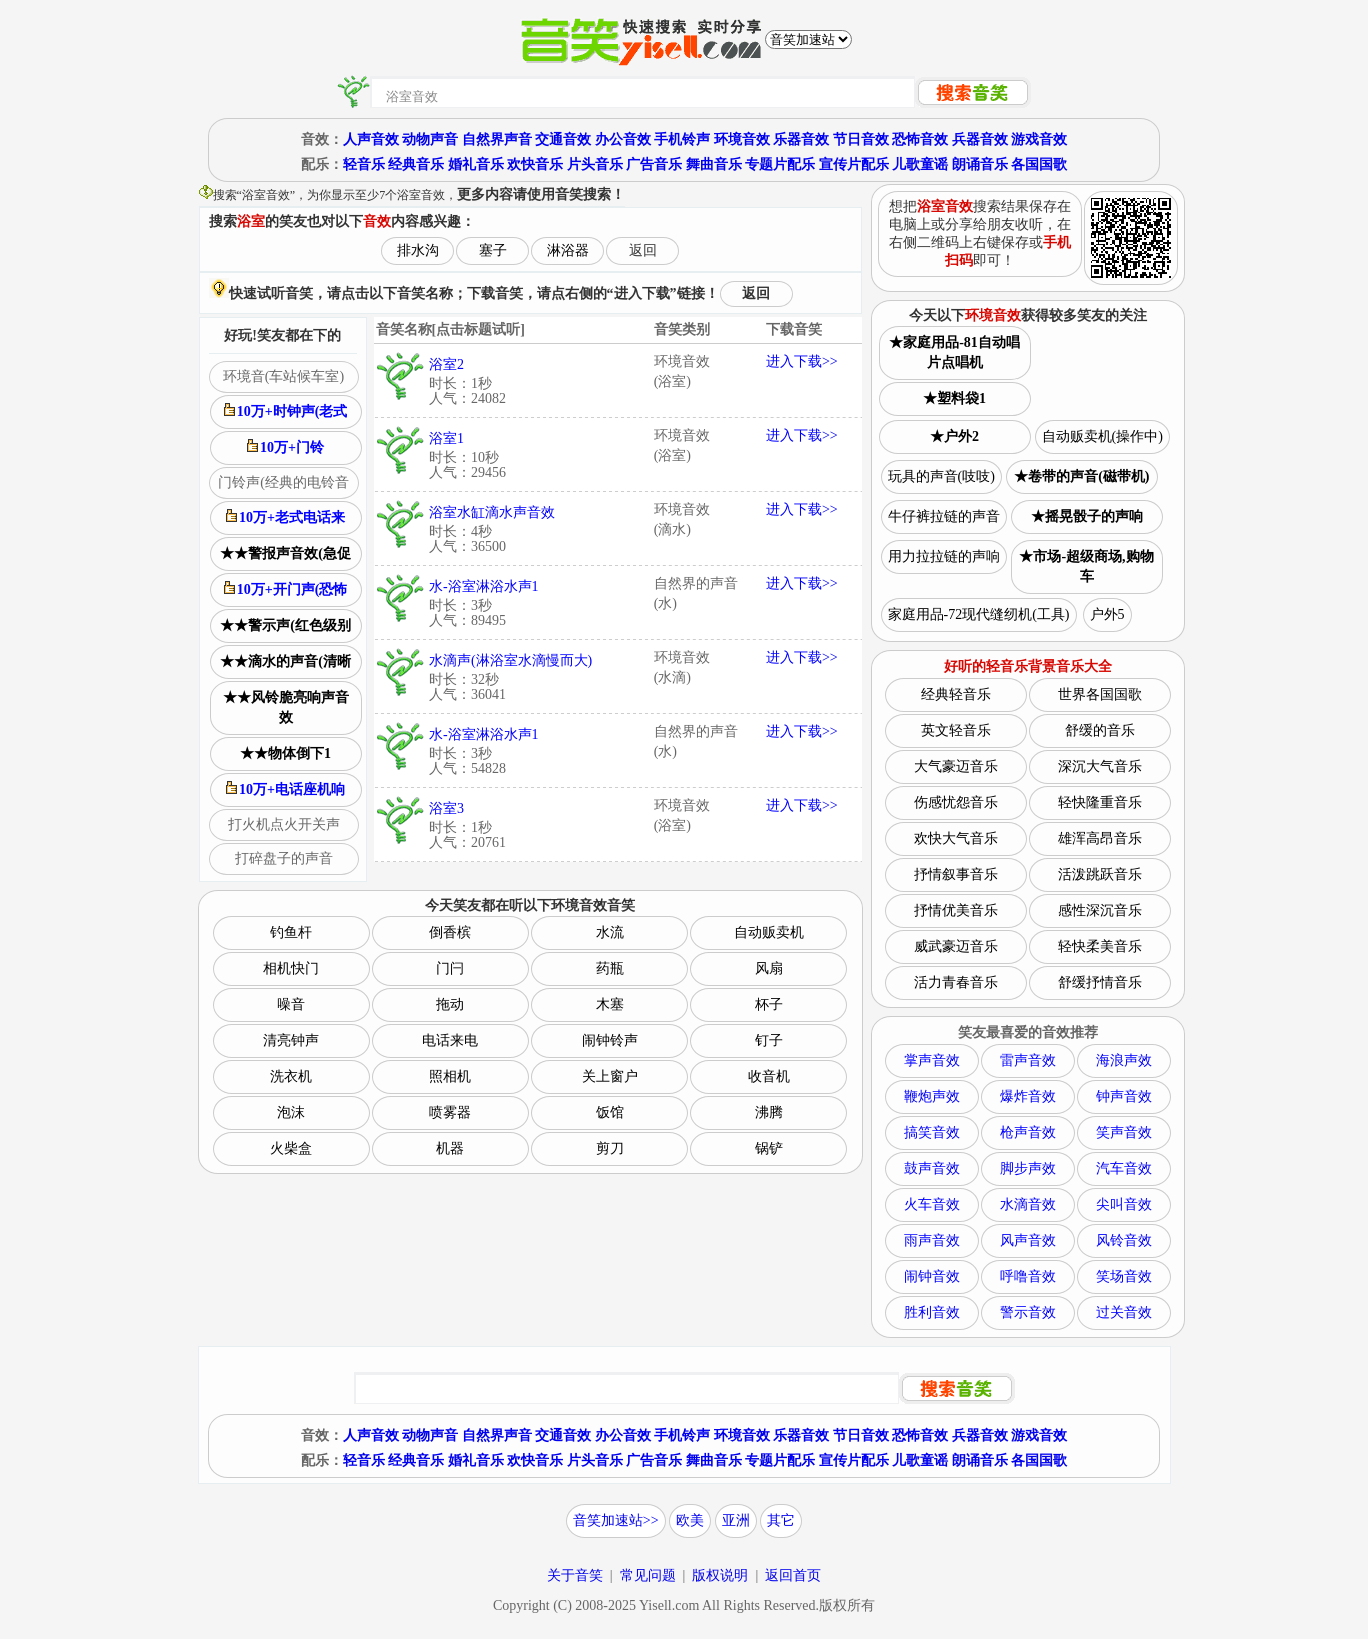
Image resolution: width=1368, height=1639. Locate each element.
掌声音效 (932, 1060)
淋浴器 (568, 250)
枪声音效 (1028, 1132)
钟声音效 (1124, 1096)
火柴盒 (291, 1148)
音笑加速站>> (616, 1520)
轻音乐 (364, 164)
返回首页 (793, 1575)
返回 (643, 250)
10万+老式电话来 (285, 517)
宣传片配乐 (854, 164)
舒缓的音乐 (1100, 730)
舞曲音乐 (714, 164)
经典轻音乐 (956, 694)
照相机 (450, 1076)
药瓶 (610, 968)
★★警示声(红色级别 (285, 625)
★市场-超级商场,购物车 (1086, 566)
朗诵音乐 (980, 164)
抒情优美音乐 (956, 910)
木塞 (610, 1004)
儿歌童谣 (920, 164)
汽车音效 (1124, 1168)
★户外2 (954, 436)
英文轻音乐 (956, 730)
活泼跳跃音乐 (1100, 874)
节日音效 (861, 139)
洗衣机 (291, 1076)
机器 (450, 1148)
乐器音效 (801, 139)
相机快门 (291, 968)
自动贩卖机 (769, 932)
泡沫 (291, 1112)
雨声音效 (932, 1240)
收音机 (769, 1076)
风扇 (769, 968)
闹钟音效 (932, 1276)
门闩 (450, 968)
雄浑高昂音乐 (1100, 838)
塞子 (493, 250)
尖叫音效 (1124, 1204)
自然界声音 (497, 139)
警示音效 (1028, 1312)
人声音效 (371, 139)
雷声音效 (1028, 1060)
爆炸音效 (1028, 1096)
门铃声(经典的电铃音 (283, 482)
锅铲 (769, 1148)
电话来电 (450, 1040)
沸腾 (769, 1112)
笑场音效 (1124, 1276)
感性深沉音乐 (1100, 910)
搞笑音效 (932, 1132)
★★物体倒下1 (285, 753)
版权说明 (720, 1575)
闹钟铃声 (610, 1040)
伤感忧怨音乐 (956, 802)
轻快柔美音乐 (1100, 946)
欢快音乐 (535, 164)
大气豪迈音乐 (956, 766)
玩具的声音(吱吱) (941, 476)
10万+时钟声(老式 (286, 411)
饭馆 (610, 1112)
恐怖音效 (920, 139)
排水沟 (418, 250)
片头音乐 (595, 164)
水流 (610, 932)
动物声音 (430, 139)
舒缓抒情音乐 (1100, 982)
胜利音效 (932, 1312)
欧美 (690, 1520)
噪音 (291, 1004)
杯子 (769, 1004)
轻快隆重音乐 (1100, 802)
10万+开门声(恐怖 (286, 589)
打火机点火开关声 (284, 824)
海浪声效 (1124, 1060)
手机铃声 (682, 139)
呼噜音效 (1028, 1276)
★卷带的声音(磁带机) (1081, 476)
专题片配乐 (780, 164)
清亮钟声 (291, 1040)
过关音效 (1124, 1312)
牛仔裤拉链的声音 (944, 516)
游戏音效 (1039, 139)
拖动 (450, 1004)
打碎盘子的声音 (284, 858)
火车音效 (932, 1204)
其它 (781, 1520)
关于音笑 (575, 1575)
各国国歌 (1039, 164)
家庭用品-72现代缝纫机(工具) (979, 614)
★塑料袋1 (954, 398)
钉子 (769, 1040)
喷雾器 (450, 1112)
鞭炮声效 (932, 1096)
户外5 (1107, 614)
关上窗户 (610, 1076)
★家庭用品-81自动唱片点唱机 (954, 352)
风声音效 (1028, 1240)
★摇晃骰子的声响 (1087, 516)
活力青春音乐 (956, 982)
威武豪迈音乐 (956, 946)
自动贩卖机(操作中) (1102, 436)
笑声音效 (1124, 1132)
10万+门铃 (285, 447)
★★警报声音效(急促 (285, 553)
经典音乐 (416, 164)
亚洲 (736, 1520)
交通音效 (563, 139)
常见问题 (648, 1575)
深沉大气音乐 (1100, 766)
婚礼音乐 (476, 164)
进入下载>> (802, 361)
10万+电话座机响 (285, 789)
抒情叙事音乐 (956, 874)
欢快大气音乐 (956, 838)
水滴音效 (1028, 1204)
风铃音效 (1124, 1240)
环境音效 (742, 139)
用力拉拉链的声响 (944, 556)
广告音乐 (654, 164)
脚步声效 (1028, 1168)
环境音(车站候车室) (283, 376)
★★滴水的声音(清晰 (285, 661)
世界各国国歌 (1100, 694)
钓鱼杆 (291, 932)
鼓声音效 (932, 1168)
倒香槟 (450, 932)
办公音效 (623, 139)
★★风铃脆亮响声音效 (286, 707)
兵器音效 (980, 139)
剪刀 (610, 1148)
